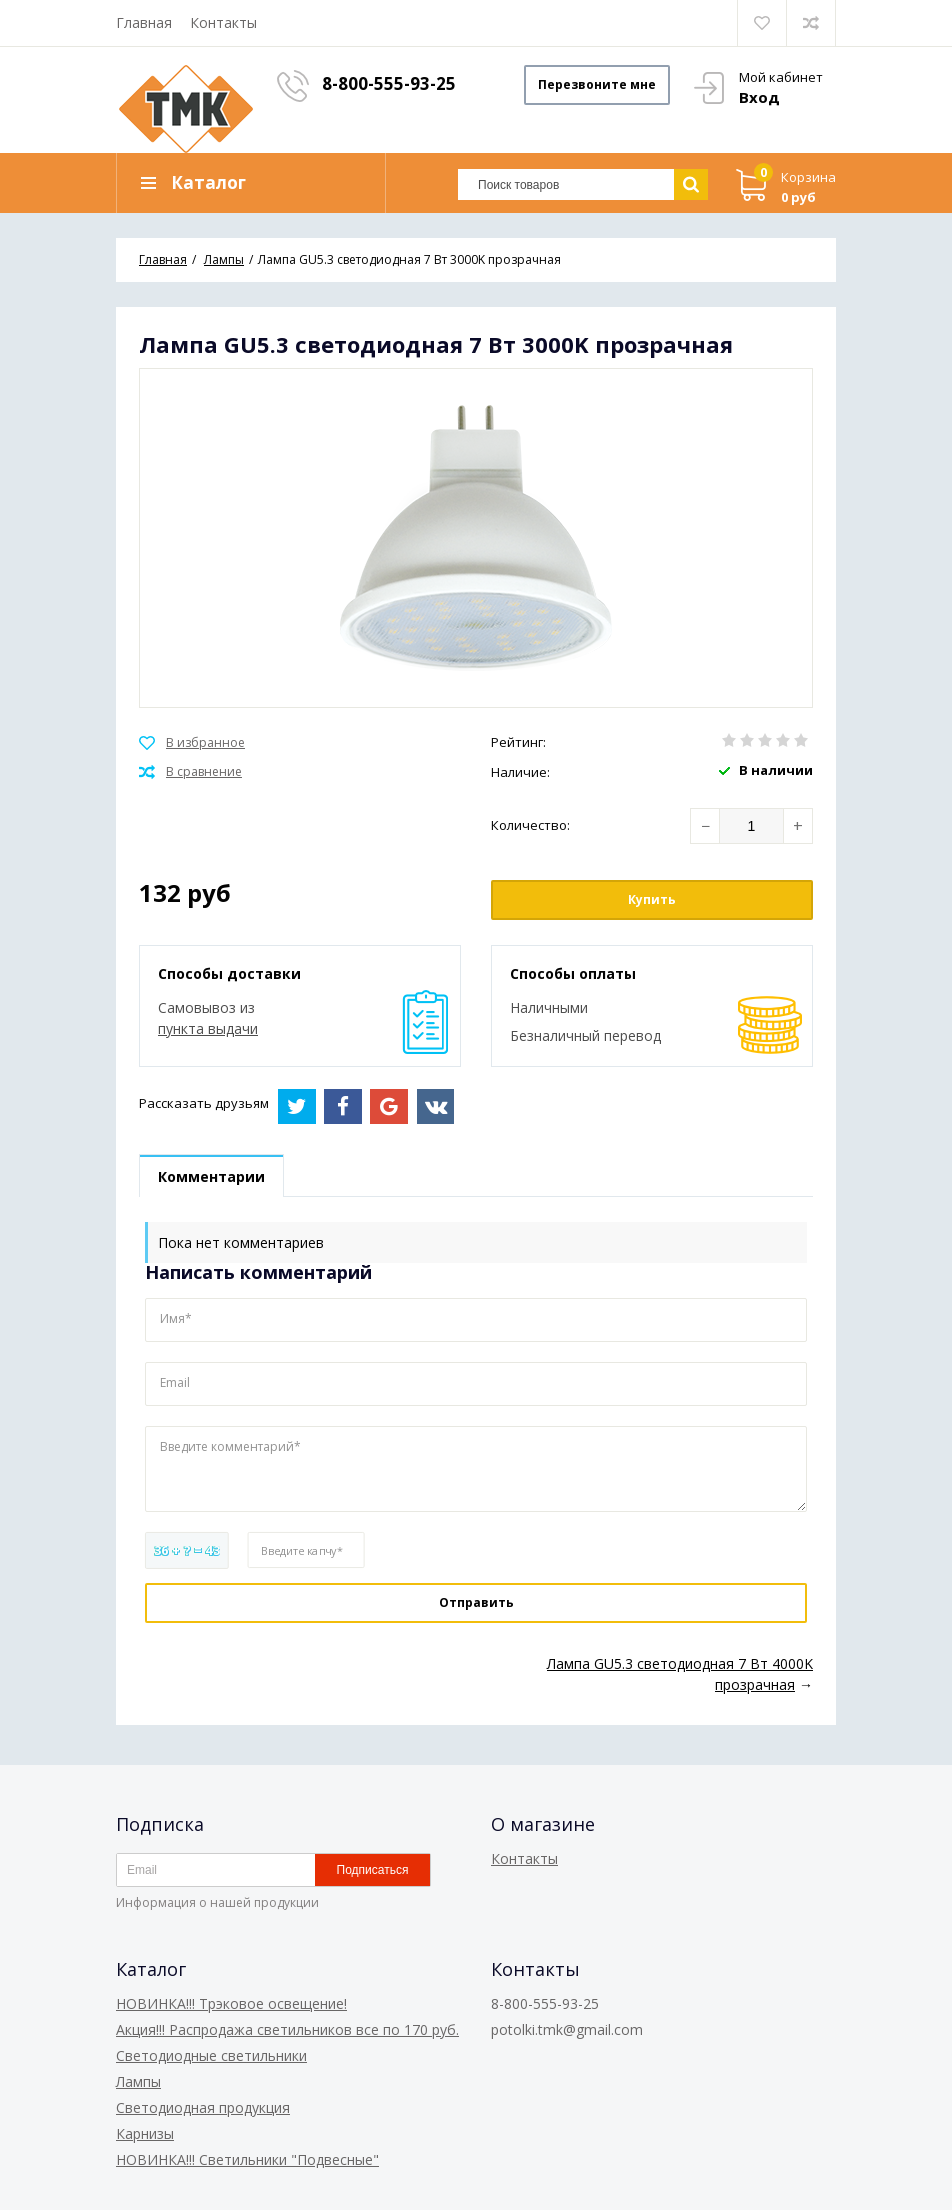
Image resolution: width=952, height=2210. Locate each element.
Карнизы (145, 2133)
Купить (652, 899)
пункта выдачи (208, 1028)
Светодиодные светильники (211, 2055)
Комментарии (211, 1176)
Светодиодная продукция (203, 2107)
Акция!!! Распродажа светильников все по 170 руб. (287, 2029)
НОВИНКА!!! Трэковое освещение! (231, 2003)
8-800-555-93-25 (389, 83)
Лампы (138, 2081)
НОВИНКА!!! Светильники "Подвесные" (247, 2159)
